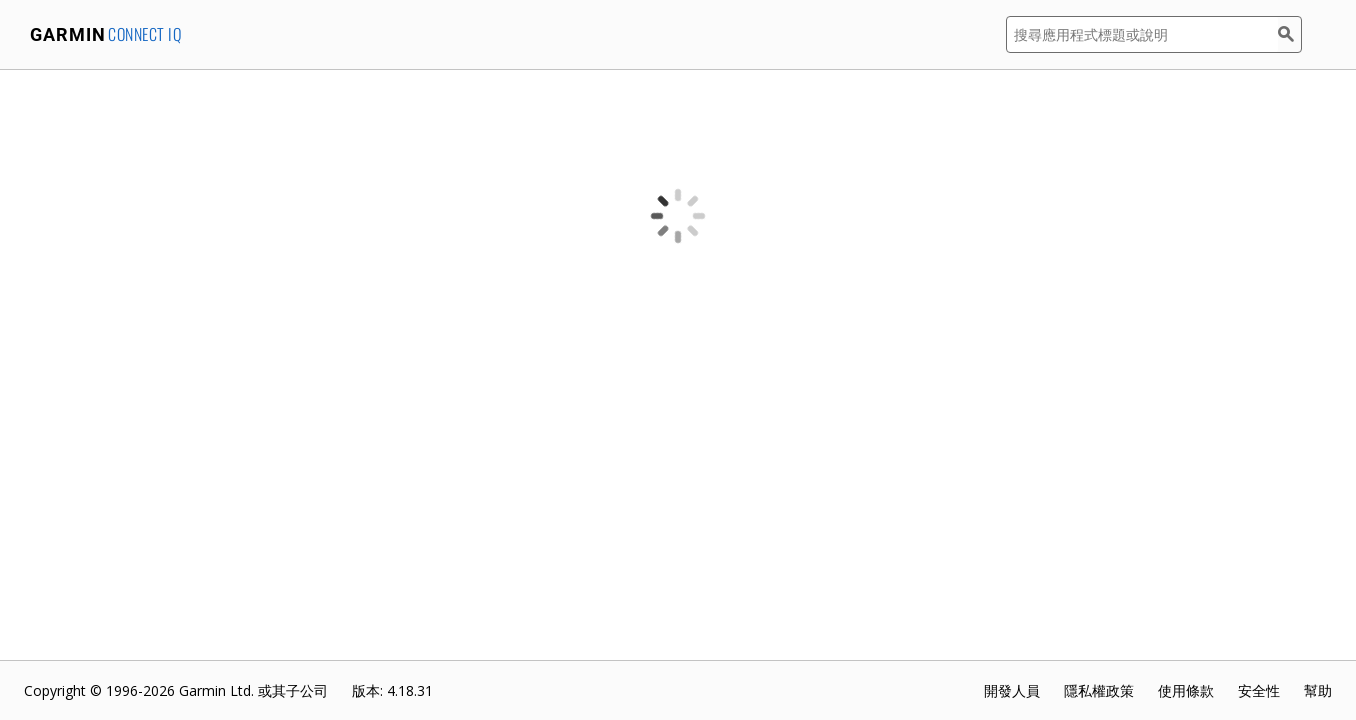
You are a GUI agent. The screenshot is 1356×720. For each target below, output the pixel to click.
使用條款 (1186, 690)
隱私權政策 (1099, 690)
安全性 (1259, 690)
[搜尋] (1290, 34)
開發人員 (1012, 690)
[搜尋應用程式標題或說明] (1142, 34)
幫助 (1318, 690)
